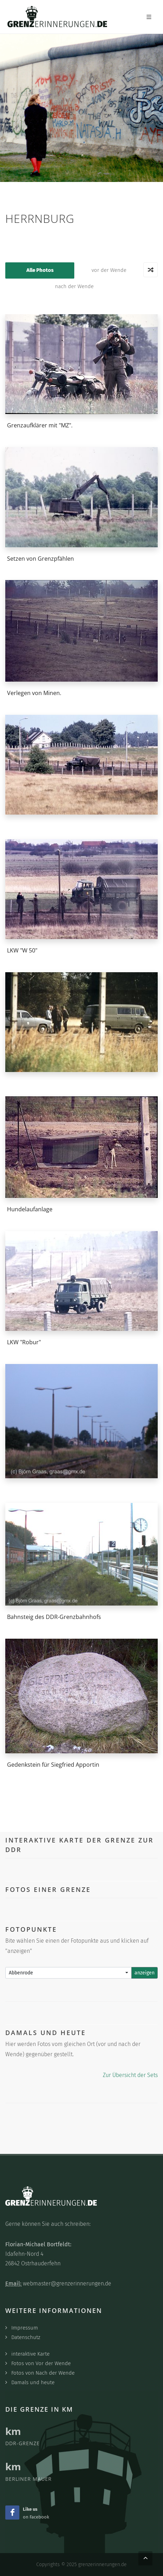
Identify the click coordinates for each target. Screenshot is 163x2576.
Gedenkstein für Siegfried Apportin (53, 1764)
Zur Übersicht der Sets (130, 2075)
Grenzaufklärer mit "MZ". (40, 425)
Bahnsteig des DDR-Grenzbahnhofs (54, 1617)
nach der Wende (74, 286)
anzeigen (144, 1973)
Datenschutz (25, 2337)
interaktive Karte (30, 2354)
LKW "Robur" (24, 1342)
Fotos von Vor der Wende (41, 2363)
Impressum (24, 2328)
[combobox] (68, 1972)
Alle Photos (40, 270)
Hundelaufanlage (29, 1209)
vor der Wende (109, 270)
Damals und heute (33, 2382)
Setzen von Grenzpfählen (40, 558)
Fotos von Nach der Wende (43, 2373)
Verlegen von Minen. (34, 693)
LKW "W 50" (22, 950)
